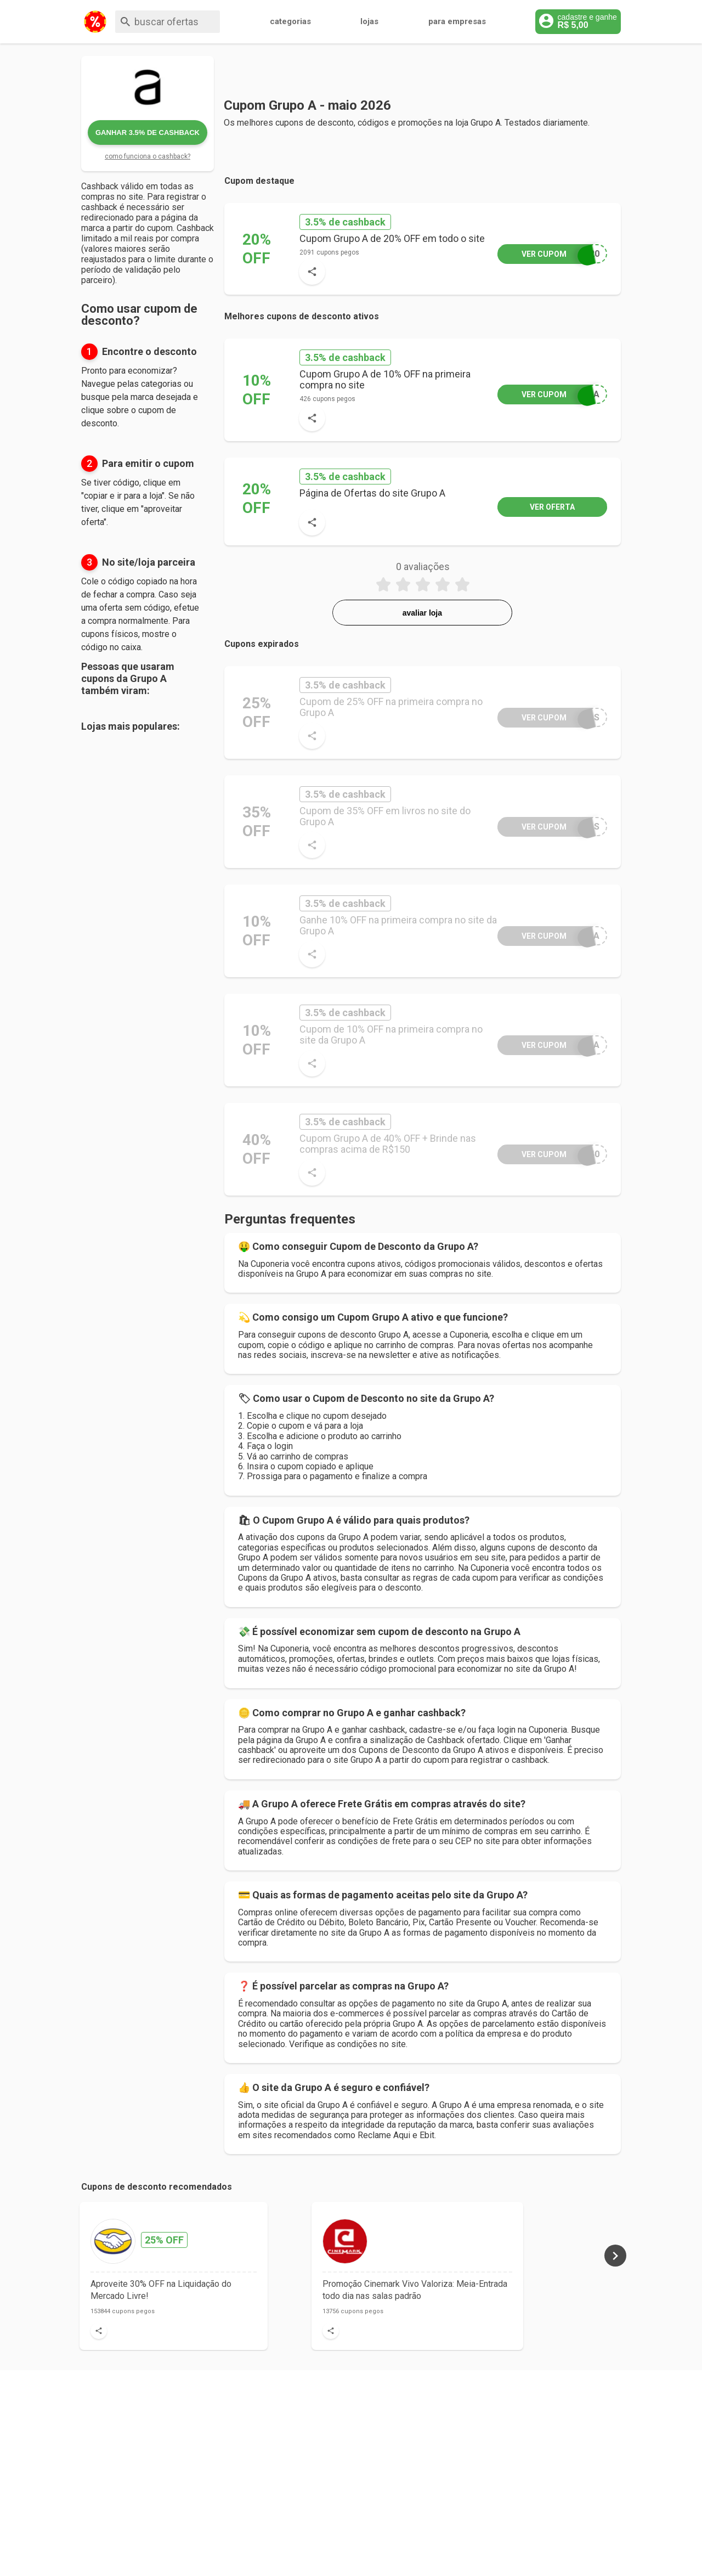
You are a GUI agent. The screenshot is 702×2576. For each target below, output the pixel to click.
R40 (548, 1154)
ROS (548, 717)
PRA (548, 394)
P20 (548, 253)
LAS (548, 826)
